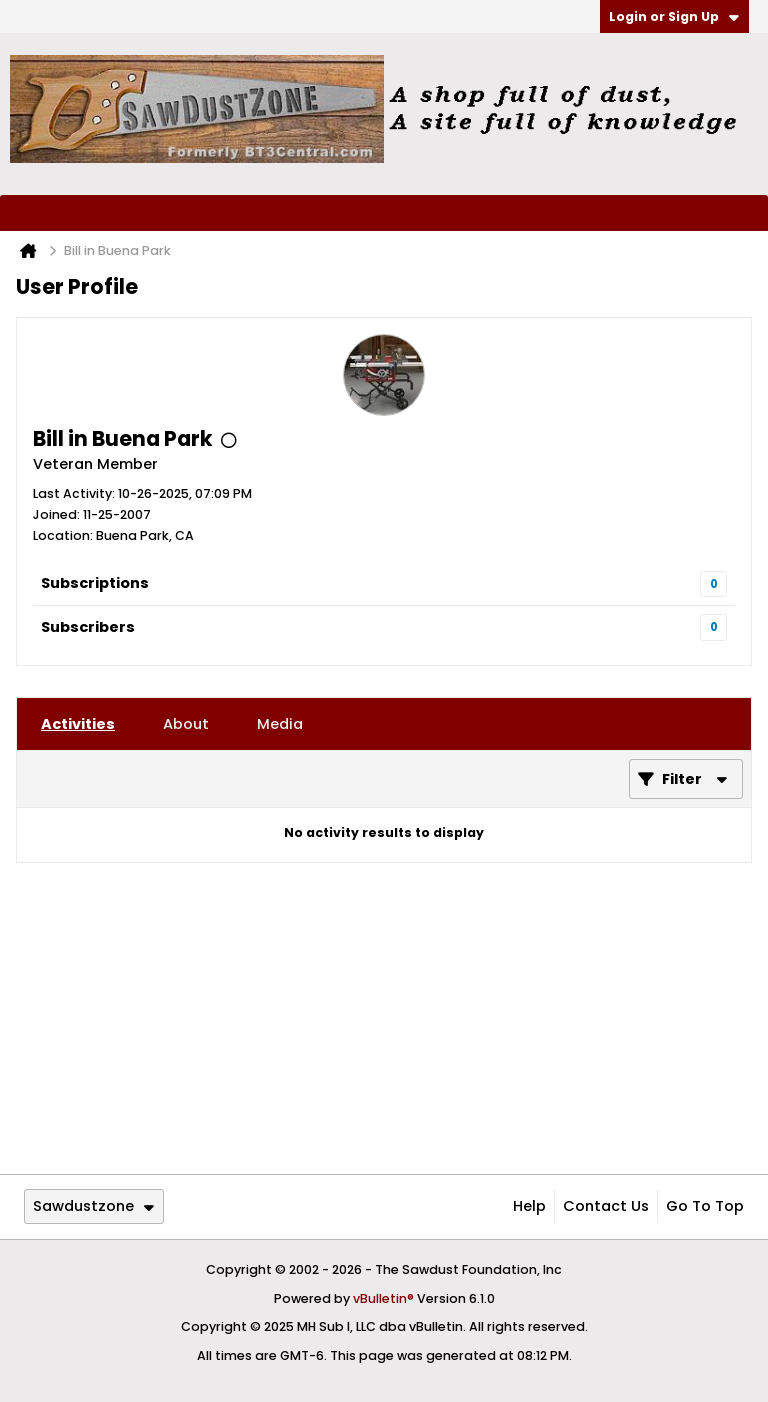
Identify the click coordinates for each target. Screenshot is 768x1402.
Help (529, 1206)
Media (280, 724)
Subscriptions (95, 583)
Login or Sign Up (674, 16)
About (186, 724)
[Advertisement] (384, 1018)
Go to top (705, 1206)
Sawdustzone (93, 1206)
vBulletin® (383, 1298)
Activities (78, 724)
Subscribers (88, 627)
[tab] (78, 724)
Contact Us (606, 1206)
